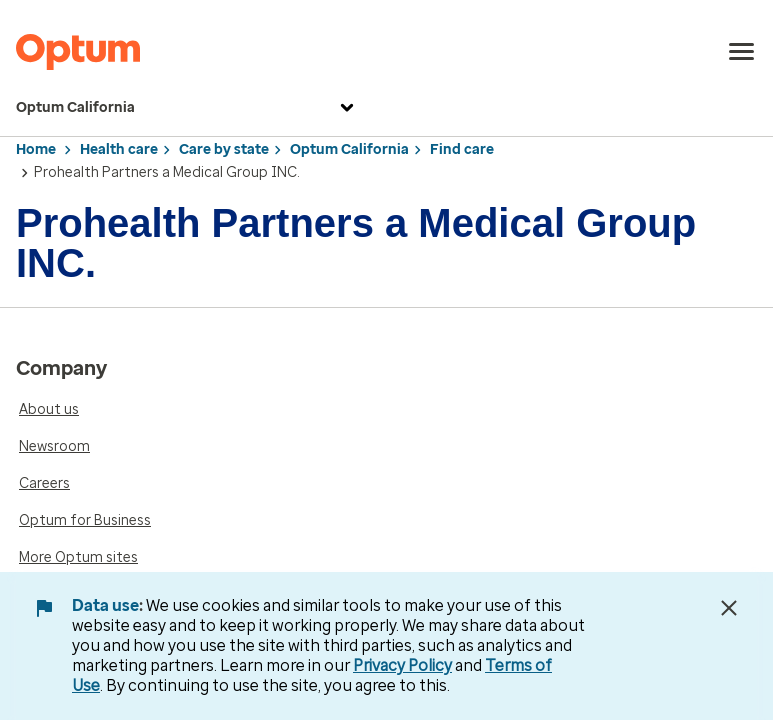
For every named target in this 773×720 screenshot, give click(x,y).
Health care (119, 149)
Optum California (187, 108)
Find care (462, 149)
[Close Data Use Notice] (729, 608)
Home (36, 149)
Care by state (224, 149)
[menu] (742, 52)
